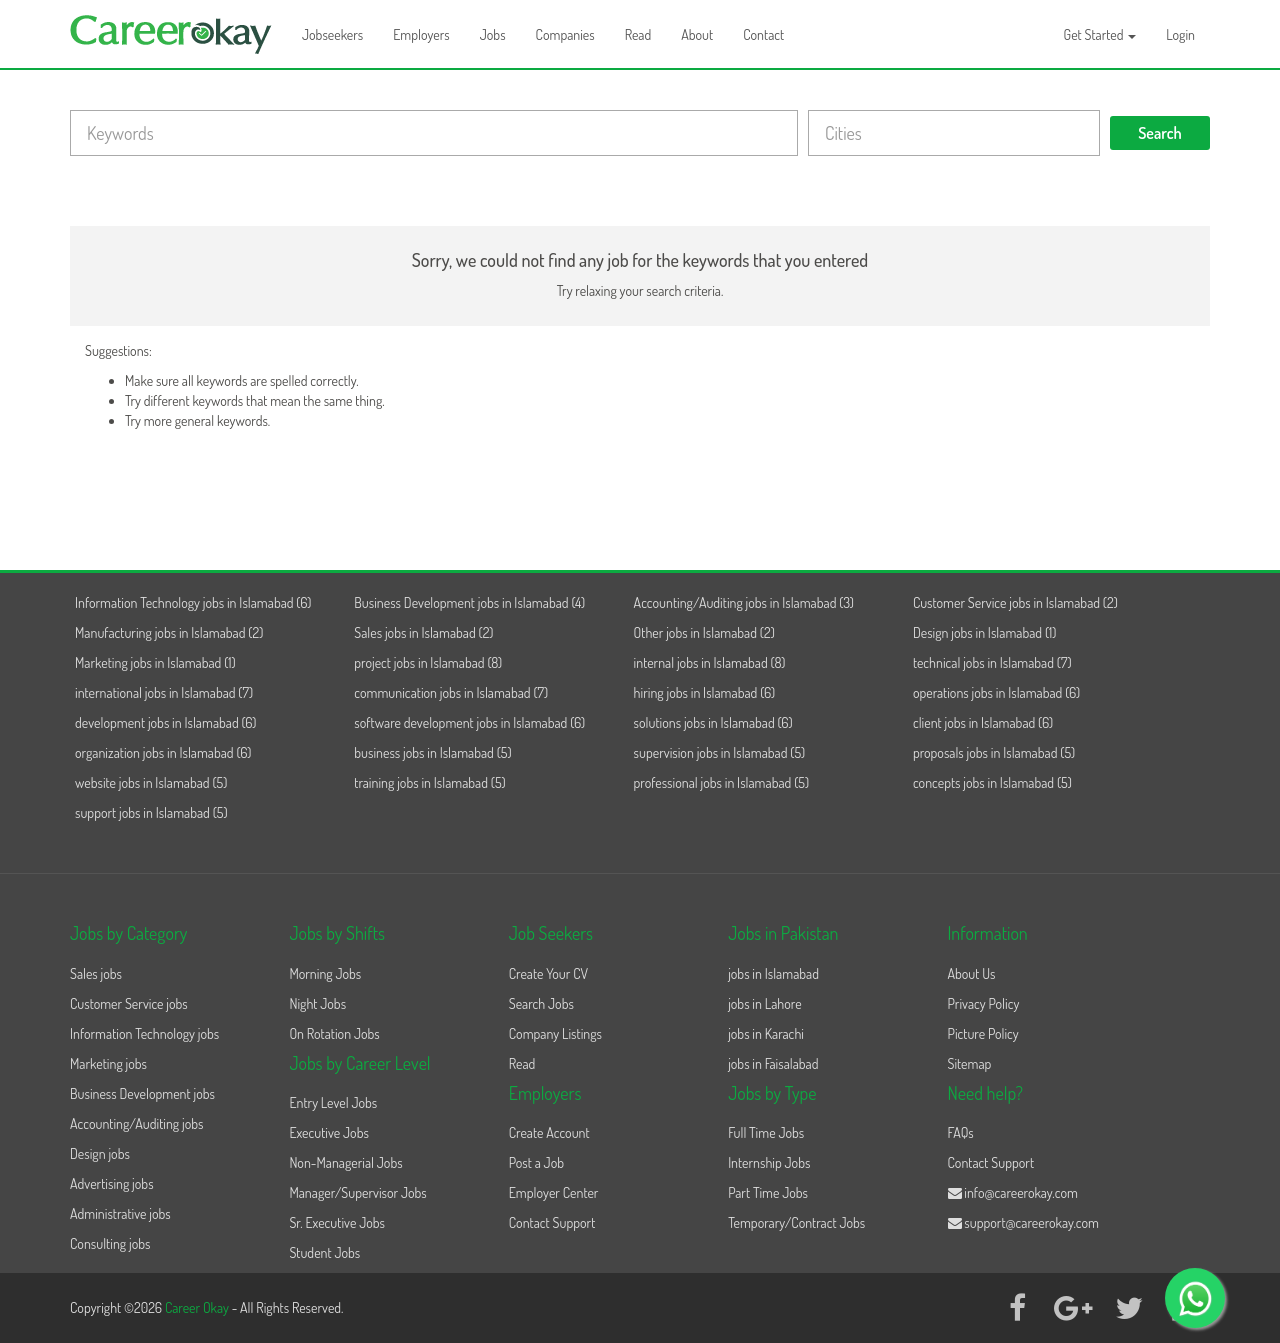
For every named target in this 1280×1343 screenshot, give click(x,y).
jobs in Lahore (764, 1003)
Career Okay (198, 1307)
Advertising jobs (112, 1183)
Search (1160, 133)
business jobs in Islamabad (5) (432, 752)
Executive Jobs (328, 1132)
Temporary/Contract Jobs (796, 1222)
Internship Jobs (769, 1162)
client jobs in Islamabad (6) (983, 722)
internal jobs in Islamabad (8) (710, 662)
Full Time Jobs (766, 1132)
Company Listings (555, 1033)
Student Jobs (324, 1252)
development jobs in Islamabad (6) (166, 722)
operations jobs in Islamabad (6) (996, 692)
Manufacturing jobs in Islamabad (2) (169, 632)
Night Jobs (317, 1003)
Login (1180, 34)
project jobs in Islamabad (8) (428, 662)
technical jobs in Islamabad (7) (992, 662)
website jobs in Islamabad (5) (151, 782)
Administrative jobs (120, 1213)
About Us (972, 973)
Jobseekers (332, 34)
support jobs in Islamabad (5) (151, 812)
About (697, 34)
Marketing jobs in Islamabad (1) (155, 662)
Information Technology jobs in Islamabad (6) (193, 602)
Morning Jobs (325, 973)
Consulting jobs (110, 1243)
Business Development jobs (142, 1093)
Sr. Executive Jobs (337, 1222)
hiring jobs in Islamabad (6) (705, 692)
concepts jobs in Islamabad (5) (992, 782)
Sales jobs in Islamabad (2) (423, 632)
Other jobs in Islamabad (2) (704, 632)
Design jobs (100, 1153)
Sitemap (970, 1063)
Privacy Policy (984, 1003)
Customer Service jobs (129, 1003)
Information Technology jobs (144, 1033)
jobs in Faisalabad (773, 1063)
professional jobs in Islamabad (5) (722, 782)
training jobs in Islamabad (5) (429, 782)
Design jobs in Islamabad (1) (985, 632)
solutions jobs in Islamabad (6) (713, 722)
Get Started (1100, 34)
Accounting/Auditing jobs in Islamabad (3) (744, 602)
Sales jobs (96, 973)
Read (638, 34)
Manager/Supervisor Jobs (357, 1192)
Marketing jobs (108, 1063)
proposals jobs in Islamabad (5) (994, 752)
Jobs (493, 34)
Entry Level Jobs (333, 1102)
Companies (565, 34)
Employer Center (554, 1192)
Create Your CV (548, 973)
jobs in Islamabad (773, 973)
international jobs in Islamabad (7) (164, 692)
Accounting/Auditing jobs (136, 1123)
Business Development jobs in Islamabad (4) (469, 602)
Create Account (549, 1132)
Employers (421, 34)
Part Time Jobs (768, 1192)
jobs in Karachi (766, 1033)
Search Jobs (541, 1003)
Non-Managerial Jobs (345, 1162)
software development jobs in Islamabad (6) (469, 722)
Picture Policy (983, 1033)
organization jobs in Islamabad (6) (163, 752)
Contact (763, 34)
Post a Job (536, 1162)
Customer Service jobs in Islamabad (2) (1015, 602)
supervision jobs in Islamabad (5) (720, 752)
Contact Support (552, 1222)
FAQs (961, 1132)
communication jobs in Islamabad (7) (451, 692)
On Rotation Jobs (334, 1033)
